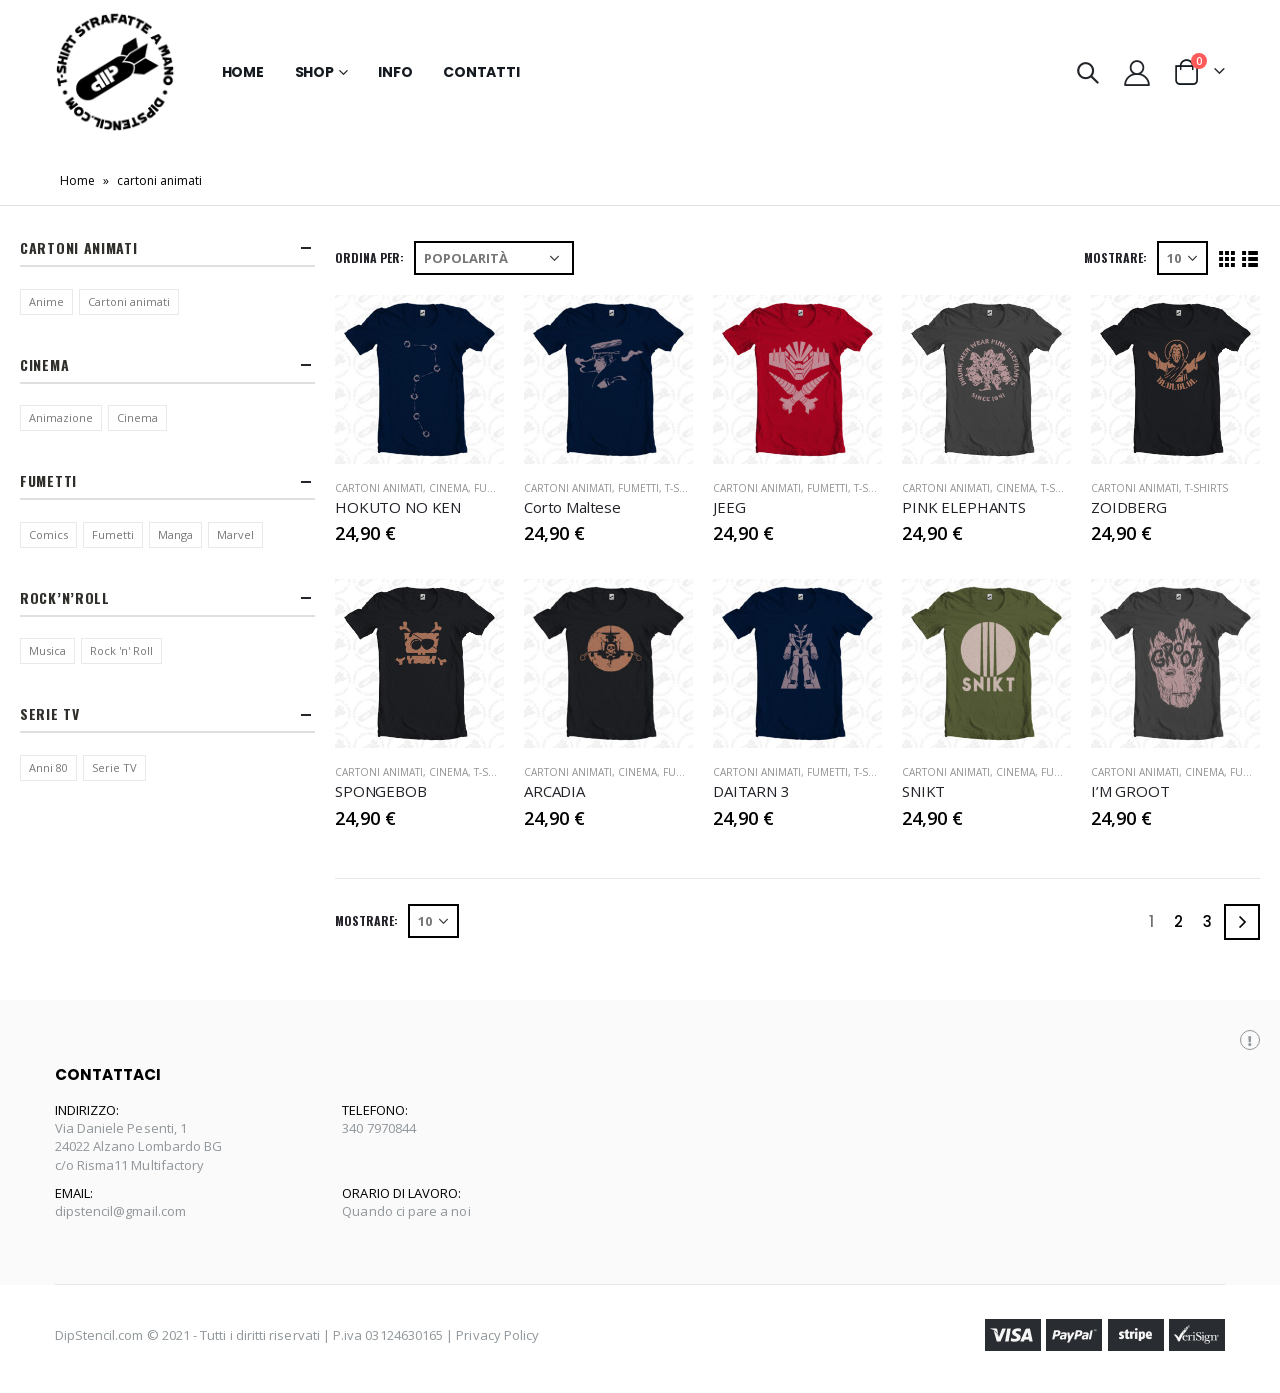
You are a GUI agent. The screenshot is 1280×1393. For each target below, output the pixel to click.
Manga (175, 534)
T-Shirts (686, 488)
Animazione (61, 417)
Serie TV (114, 767)
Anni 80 (48, 767)
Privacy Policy (497, 1335)
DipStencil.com (99, 1335)
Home (243, 72)
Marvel (235, 534)
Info (395, 72)
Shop (314, 72)
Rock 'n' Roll (121, 650)
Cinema (448, 488)
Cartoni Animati (379, 488)
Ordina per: (369, 257)
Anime (46, 301)
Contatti (481, 72)
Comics (48, 534)
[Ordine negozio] (494, 258)
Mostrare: (1115, 257)
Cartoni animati (129, 301)
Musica (47, 650)
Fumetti (494, 488)
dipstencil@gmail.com (120, 1211)
